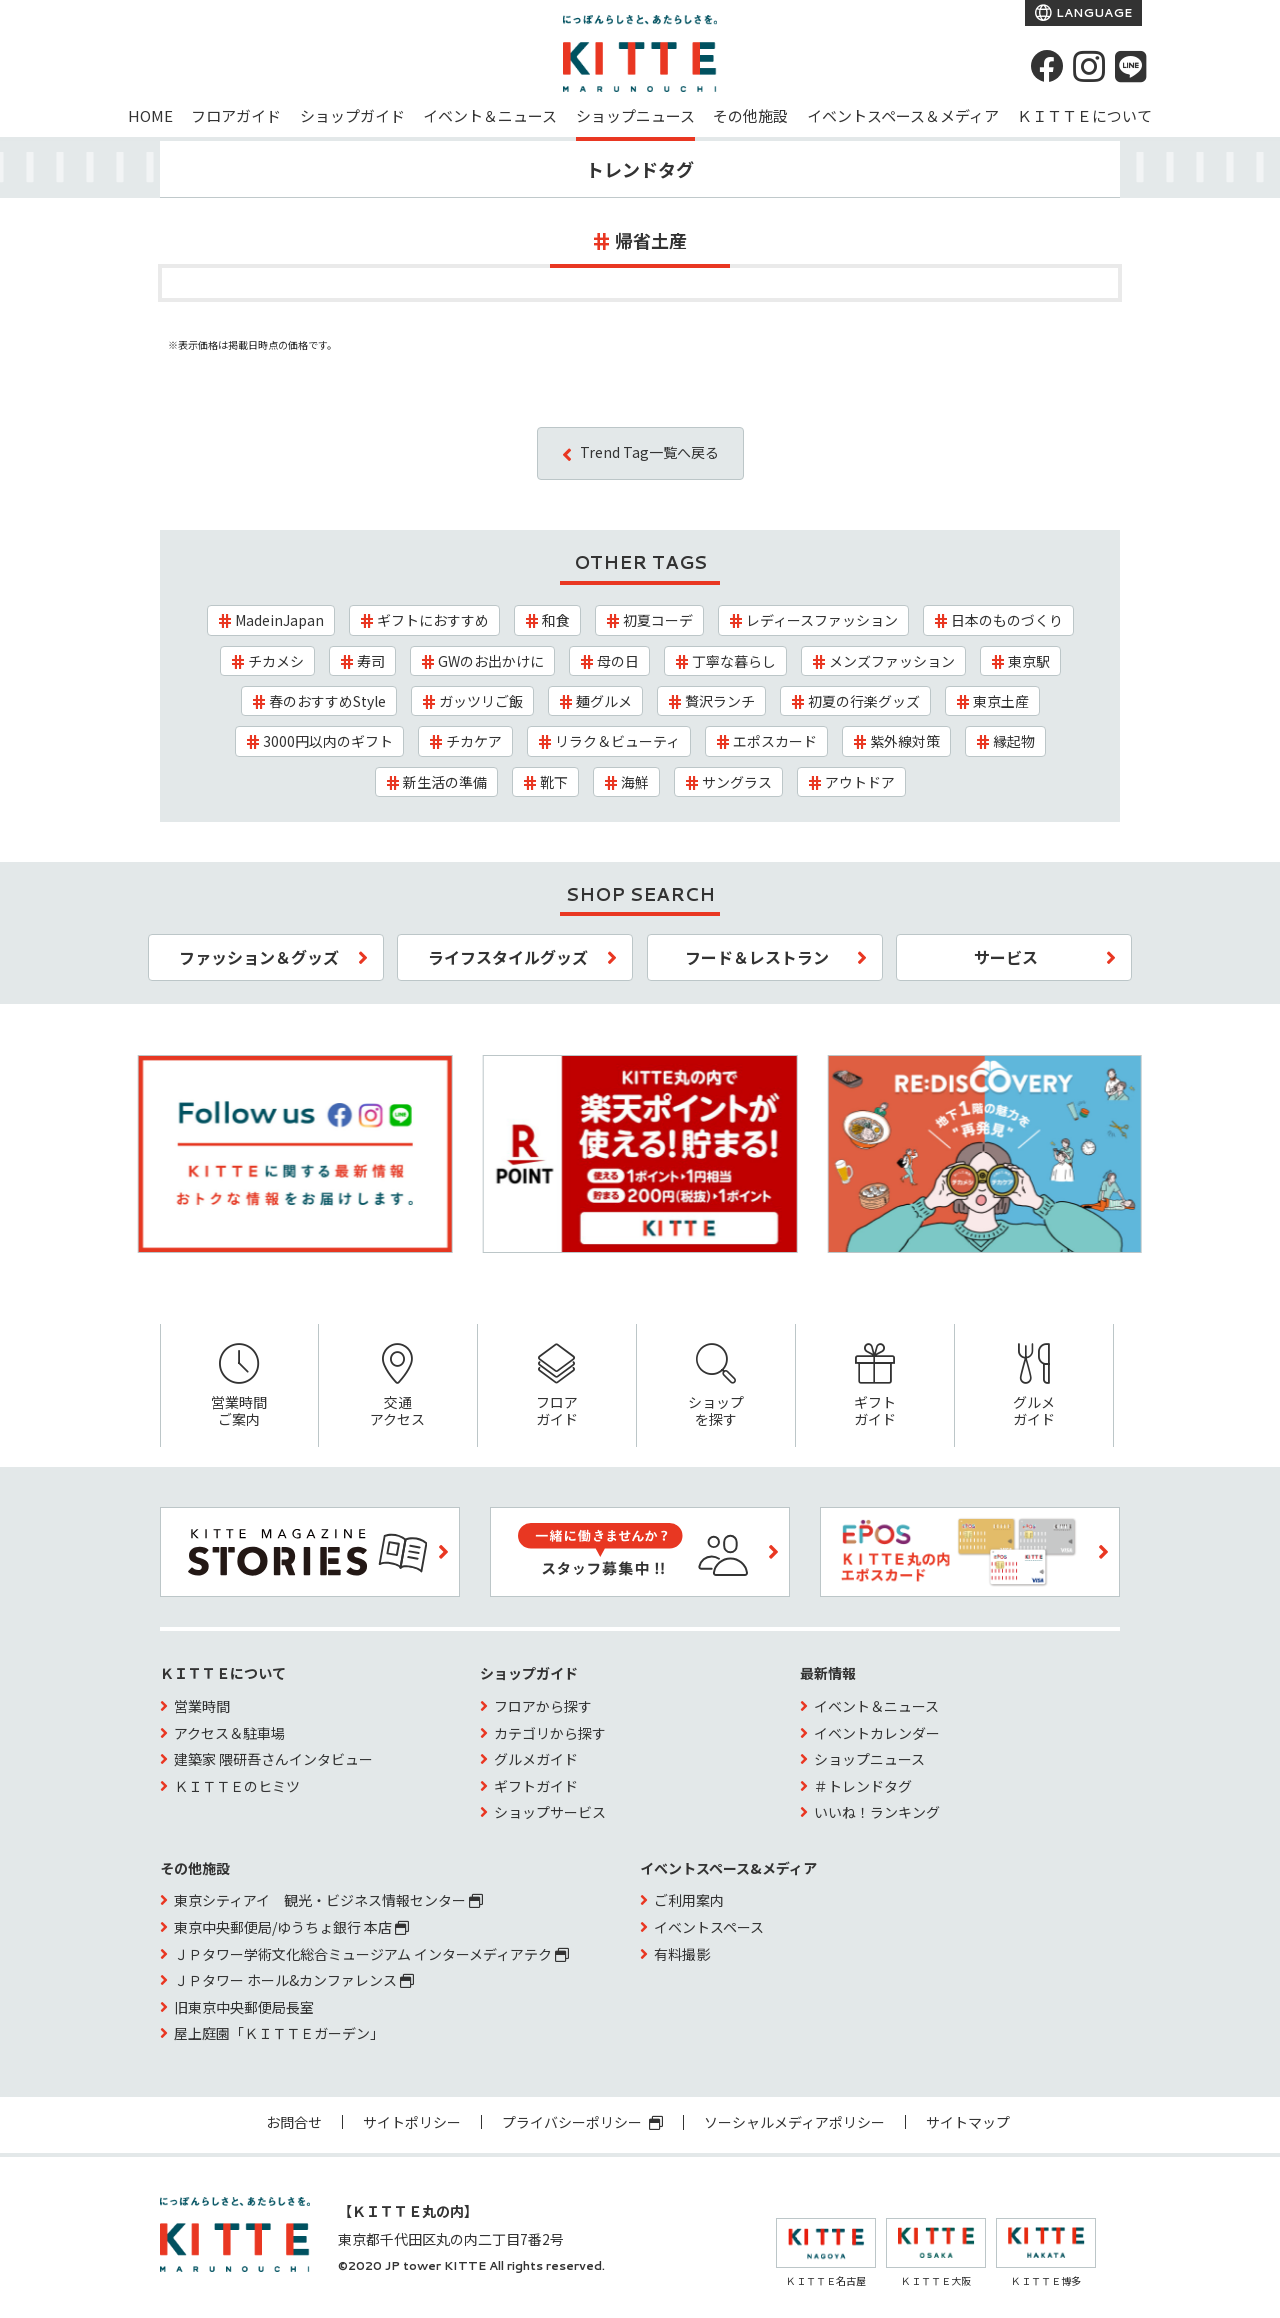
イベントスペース (709, 1927)
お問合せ (294, 2122)
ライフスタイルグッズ (508, 957)
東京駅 (1029, 661)
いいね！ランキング (877, 1812)
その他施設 (750, 115)
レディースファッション (822, 620)
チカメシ (276, 661)
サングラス (737, 782)
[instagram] (1089, 66)
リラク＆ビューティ (617, 741)
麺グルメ (604, 701)
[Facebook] (1047, 66)
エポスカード (775, 741)
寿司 (371, 661)
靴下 (554, 782)
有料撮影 (682, 1954)
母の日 (618, 661)
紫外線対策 (905, 741)
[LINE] (1131, 66)
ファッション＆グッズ (259, 957)
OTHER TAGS (640, 562)
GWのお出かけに (491, 661)
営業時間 (202, 1706)
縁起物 (1014, 741)
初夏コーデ (658, 620)
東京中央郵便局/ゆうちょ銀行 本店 (291, 1927)
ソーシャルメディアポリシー (794, 2122)
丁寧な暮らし (734, 661)
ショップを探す (716, 1386)
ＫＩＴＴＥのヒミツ (237, 1786)
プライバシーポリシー (582, 2122)
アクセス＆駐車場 (229, 1733)
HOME (150, 115)
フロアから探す (543, 1706)
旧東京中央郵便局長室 (244, 2007)
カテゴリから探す (550, 1733)
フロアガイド (236, 115)
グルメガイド (1034, 1386)
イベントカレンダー (877, 1733)
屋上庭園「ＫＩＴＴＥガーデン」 (279, 2033)
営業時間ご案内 (239, 1386)
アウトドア (860, 782)
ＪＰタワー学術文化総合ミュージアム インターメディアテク (371, 1954)
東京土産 (1001, 701)
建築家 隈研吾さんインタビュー (273, 1759)
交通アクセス (398, 1386)
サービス (1006, 957)
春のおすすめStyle (327, 701)
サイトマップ (968, 2122)
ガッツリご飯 (481, 701)
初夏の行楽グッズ (864, 701)
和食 (556, 620)
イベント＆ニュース (490, 115)
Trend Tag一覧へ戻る (649, 452)
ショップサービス (550, 1812)
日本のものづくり (1007, 620)
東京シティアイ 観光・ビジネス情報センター (328, 1900)
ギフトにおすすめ (433, 620)
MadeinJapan (279, 620)
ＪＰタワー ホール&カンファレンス (294, 1980)
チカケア (474, 741)
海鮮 (635, 782)
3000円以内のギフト (328, 741)
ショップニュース (635, 115)
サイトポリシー (412, 2122)
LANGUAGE (1092, 12)
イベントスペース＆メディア (903, 115)
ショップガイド (352, 115)
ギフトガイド (875, 1386)
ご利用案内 (689, 1900)
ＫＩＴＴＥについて (1084, 115)
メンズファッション (892, 661)
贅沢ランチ (720, 701)
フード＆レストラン (757, 957)
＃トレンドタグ (863, 1786)
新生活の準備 (445, 782)
